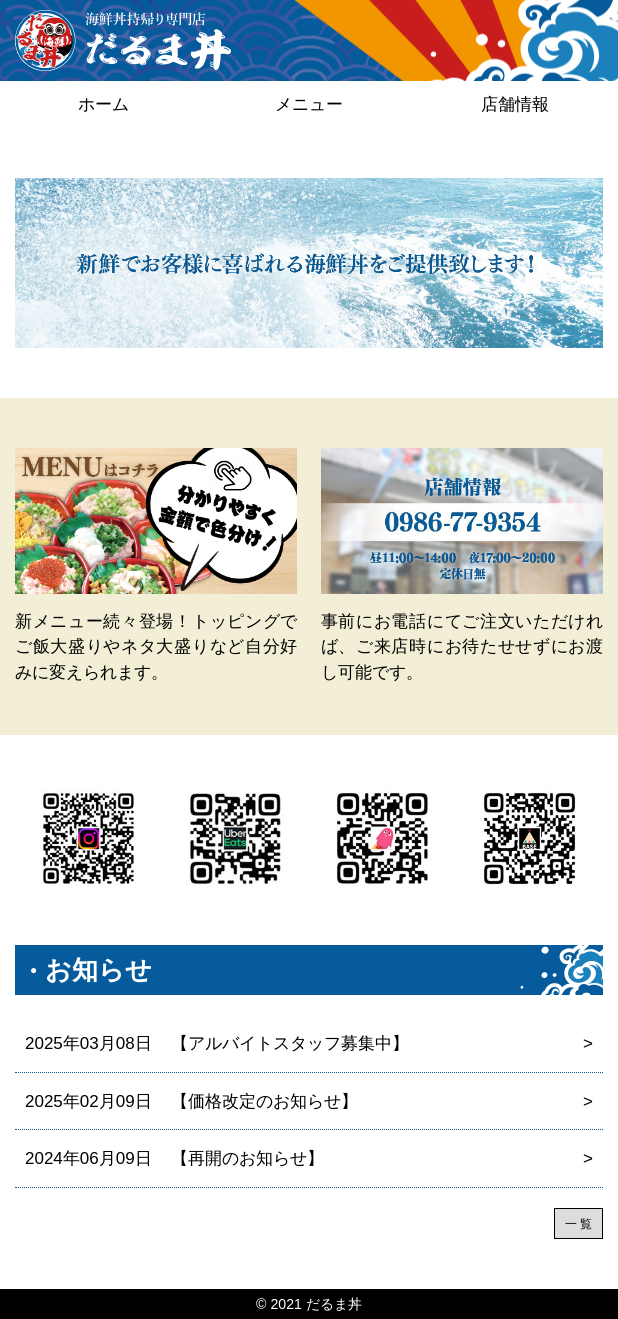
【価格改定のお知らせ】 (309, 1102)
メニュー (309, 104)
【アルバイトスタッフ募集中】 (309, 1044)
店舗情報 (515, 104)
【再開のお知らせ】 (309, 1159)
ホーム (103, 104)
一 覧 (578, 1224)
